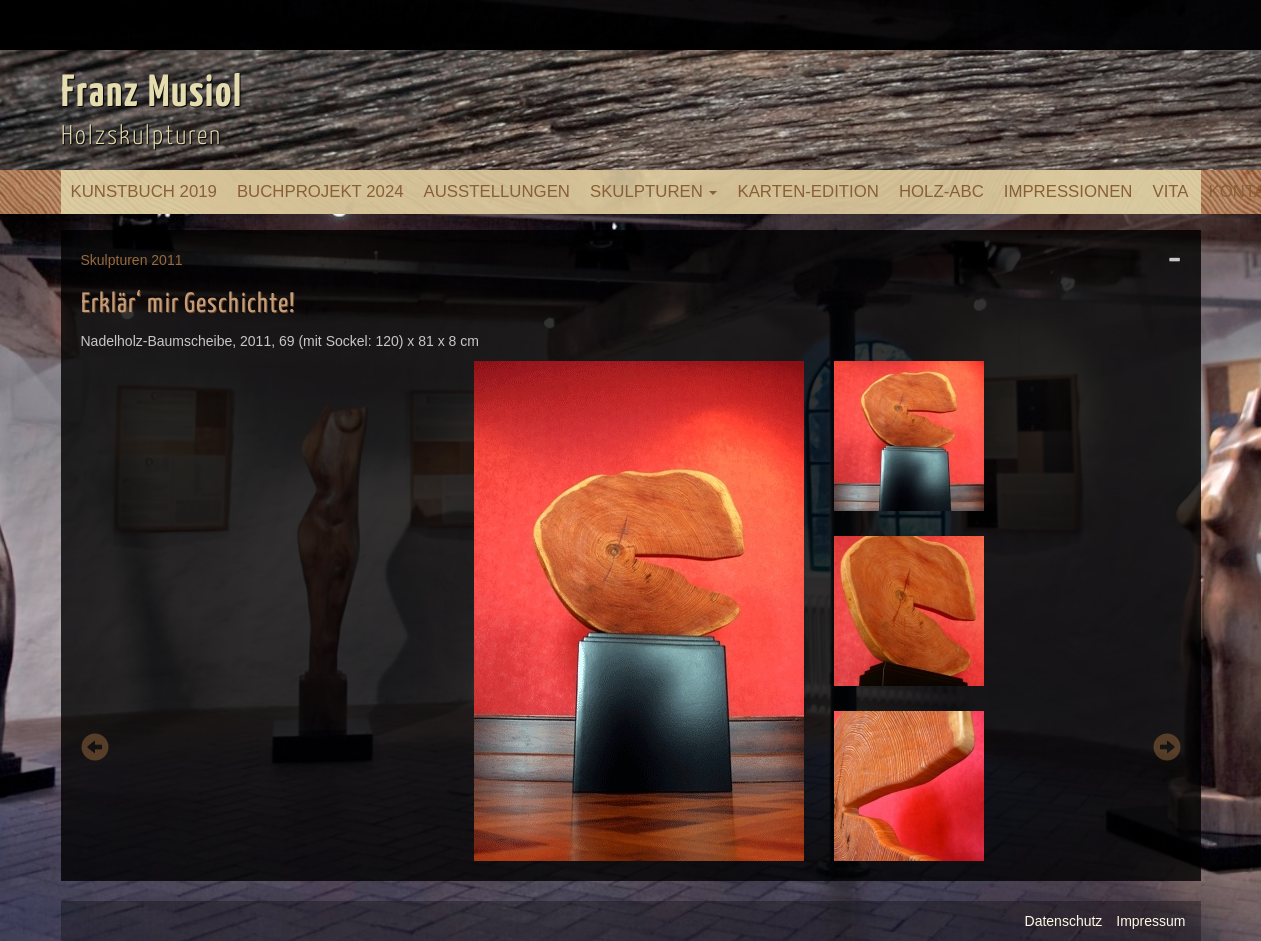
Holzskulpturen (141, 136)
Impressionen (1068, 191)
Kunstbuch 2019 (144, 191)
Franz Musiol (152, 94)
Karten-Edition (807, 191)
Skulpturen (654, 191)
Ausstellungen (497, 191)
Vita (1170, 191)
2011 (166, 260)
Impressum (1150, 921)
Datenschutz (1064, 921)
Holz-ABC (941, 191)
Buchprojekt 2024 (320, 191)
